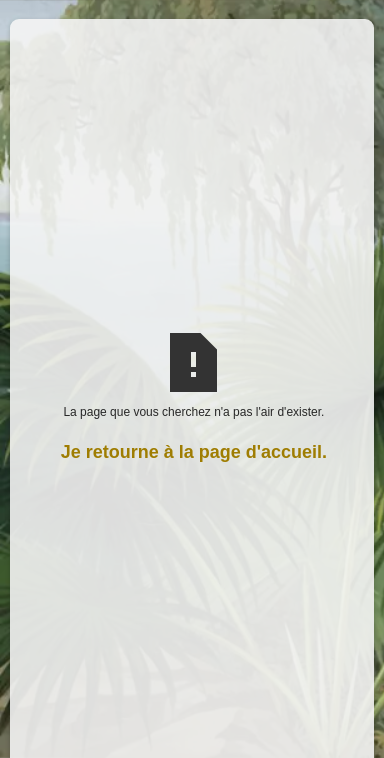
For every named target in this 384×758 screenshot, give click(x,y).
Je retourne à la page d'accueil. (194, 452)
